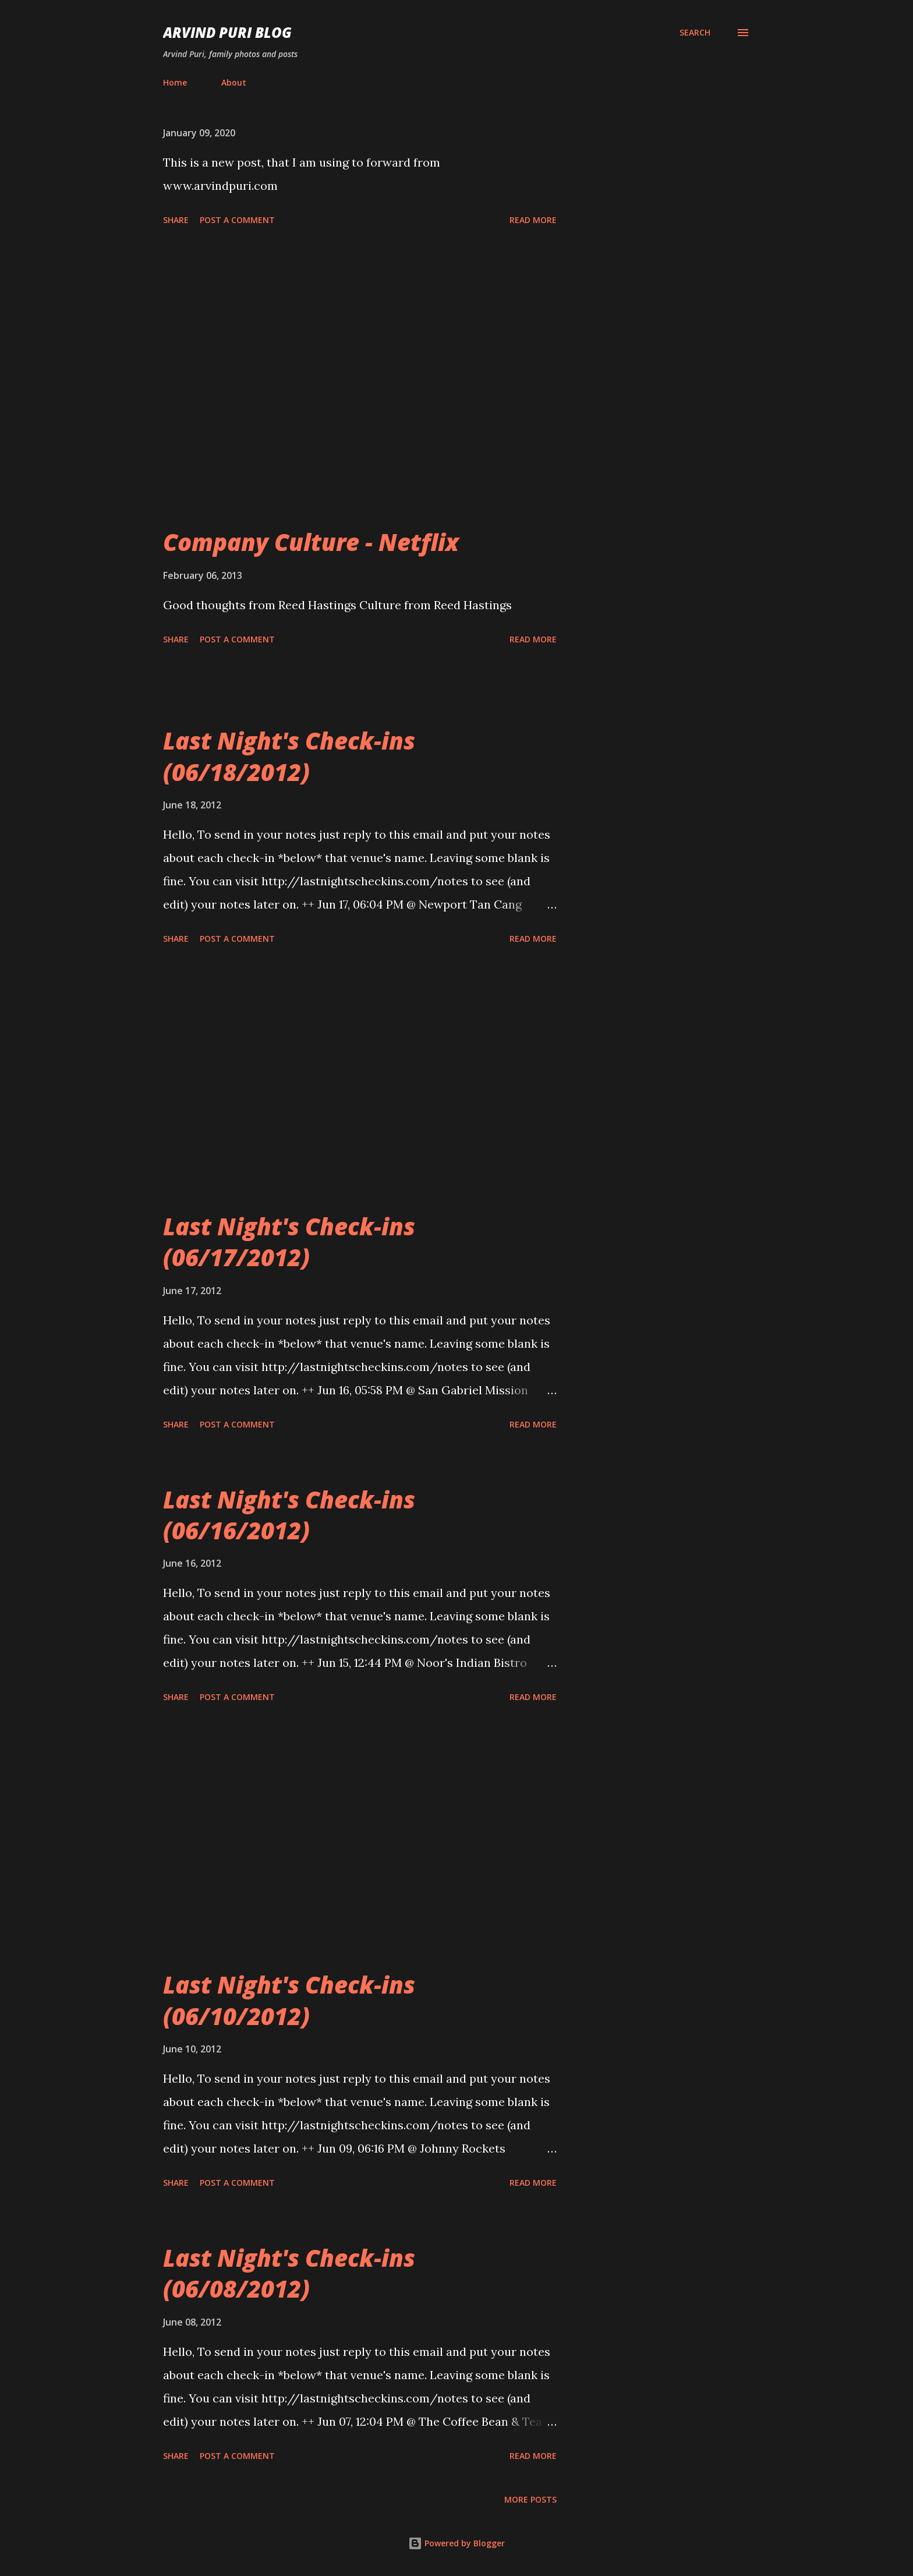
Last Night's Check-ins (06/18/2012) (289, 756)
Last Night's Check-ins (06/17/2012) (289, 1241)
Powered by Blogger (456, 2543)
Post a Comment (237, 219)
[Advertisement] (360, 395)
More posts (530, 2499)
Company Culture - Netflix (311, 542)
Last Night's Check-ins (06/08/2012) (289, 2273)
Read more (533, 219)
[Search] (695, 33)
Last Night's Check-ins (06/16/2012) (289, 1514)
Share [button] (176, 219)
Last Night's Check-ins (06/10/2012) (289, 2000)
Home (175, 82)
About (233, 82)
